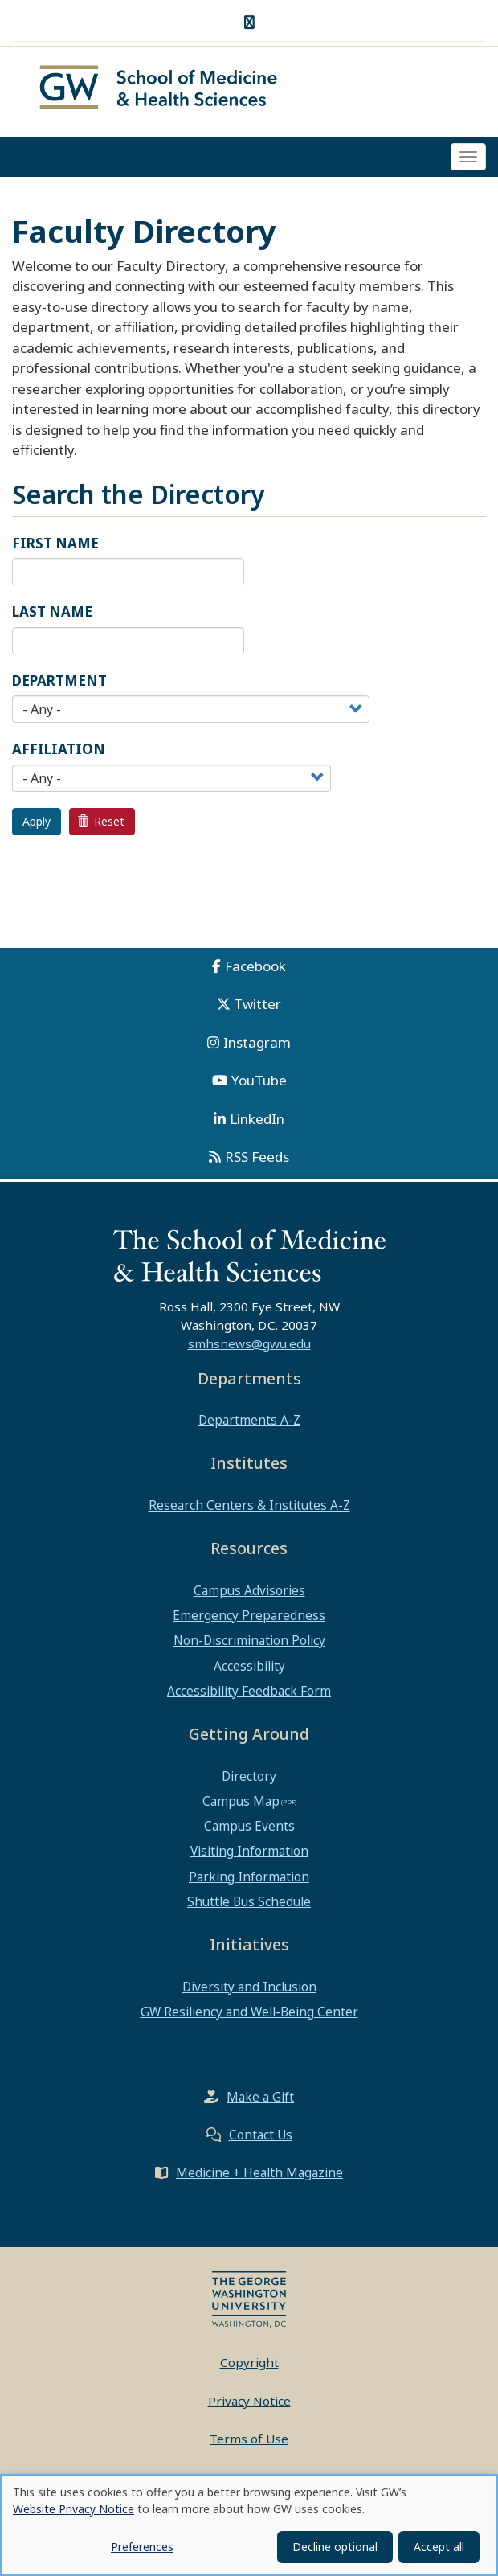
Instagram (257, 1047)
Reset (101, 826)
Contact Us (260, 2140)
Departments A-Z (249, 1425)
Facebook (255, 971)
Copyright (249, 2368)
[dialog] (249, 2525)
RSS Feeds (257, 1162)
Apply (36, 826)
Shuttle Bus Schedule (249, 1906)
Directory (249, 1781)
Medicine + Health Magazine (259, 2178)
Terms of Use (249, 2444)
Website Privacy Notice (73, 2509)
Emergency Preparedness (249, 1620)
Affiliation (58, 754)
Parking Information (249, 1881)
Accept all (439, 2546)
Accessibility (249, 1671)
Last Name (52, 617)
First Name (55, 548)
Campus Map (241, 1806)
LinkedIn (257, 1123)
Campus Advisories (249, 1595)
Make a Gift (260, 2102)
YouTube (259, 1086)
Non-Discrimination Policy (249, 1646)
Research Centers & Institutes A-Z (249, 1510)
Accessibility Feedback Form (249, 1696)
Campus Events (249, 1831)
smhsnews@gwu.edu (249, 1348)
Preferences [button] (142, 2546)
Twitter (257, 1009)
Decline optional (335, 2546)
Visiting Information (249, 1856)
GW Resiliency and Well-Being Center (249, 2016)
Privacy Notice (249, 2406)
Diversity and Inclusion (249, 1991)
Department (59, 685)
